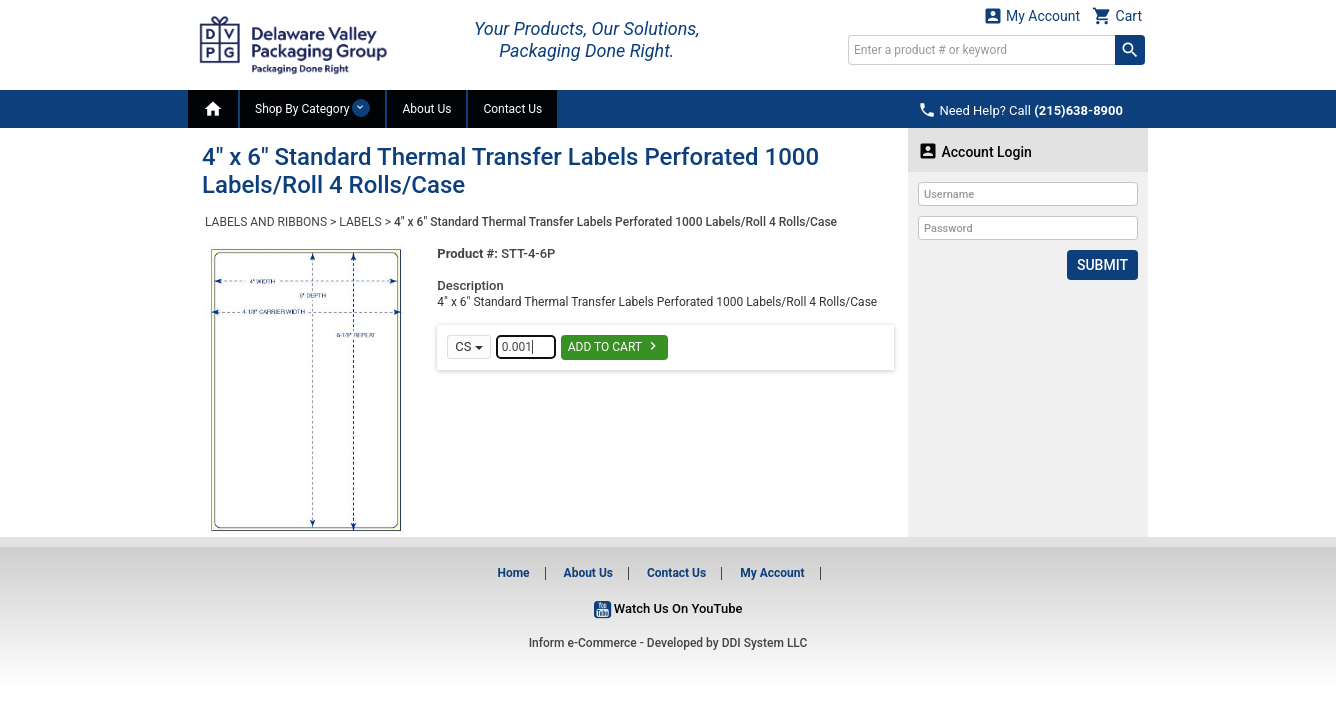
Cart (1117, 15)
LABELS (360, 222)
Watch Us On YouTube (668, 608)
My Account (1032, 15)
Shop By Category (312, 108)
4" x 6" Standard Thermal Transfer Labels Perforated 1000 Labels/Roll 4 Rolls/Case (615, 222)
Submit (1102, 265)
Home (513, 573)
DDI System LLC (765, 643)
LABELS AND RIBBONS (266, 222)
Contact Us (512, 109)
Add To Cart (614, 346)
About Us (426, 109)
